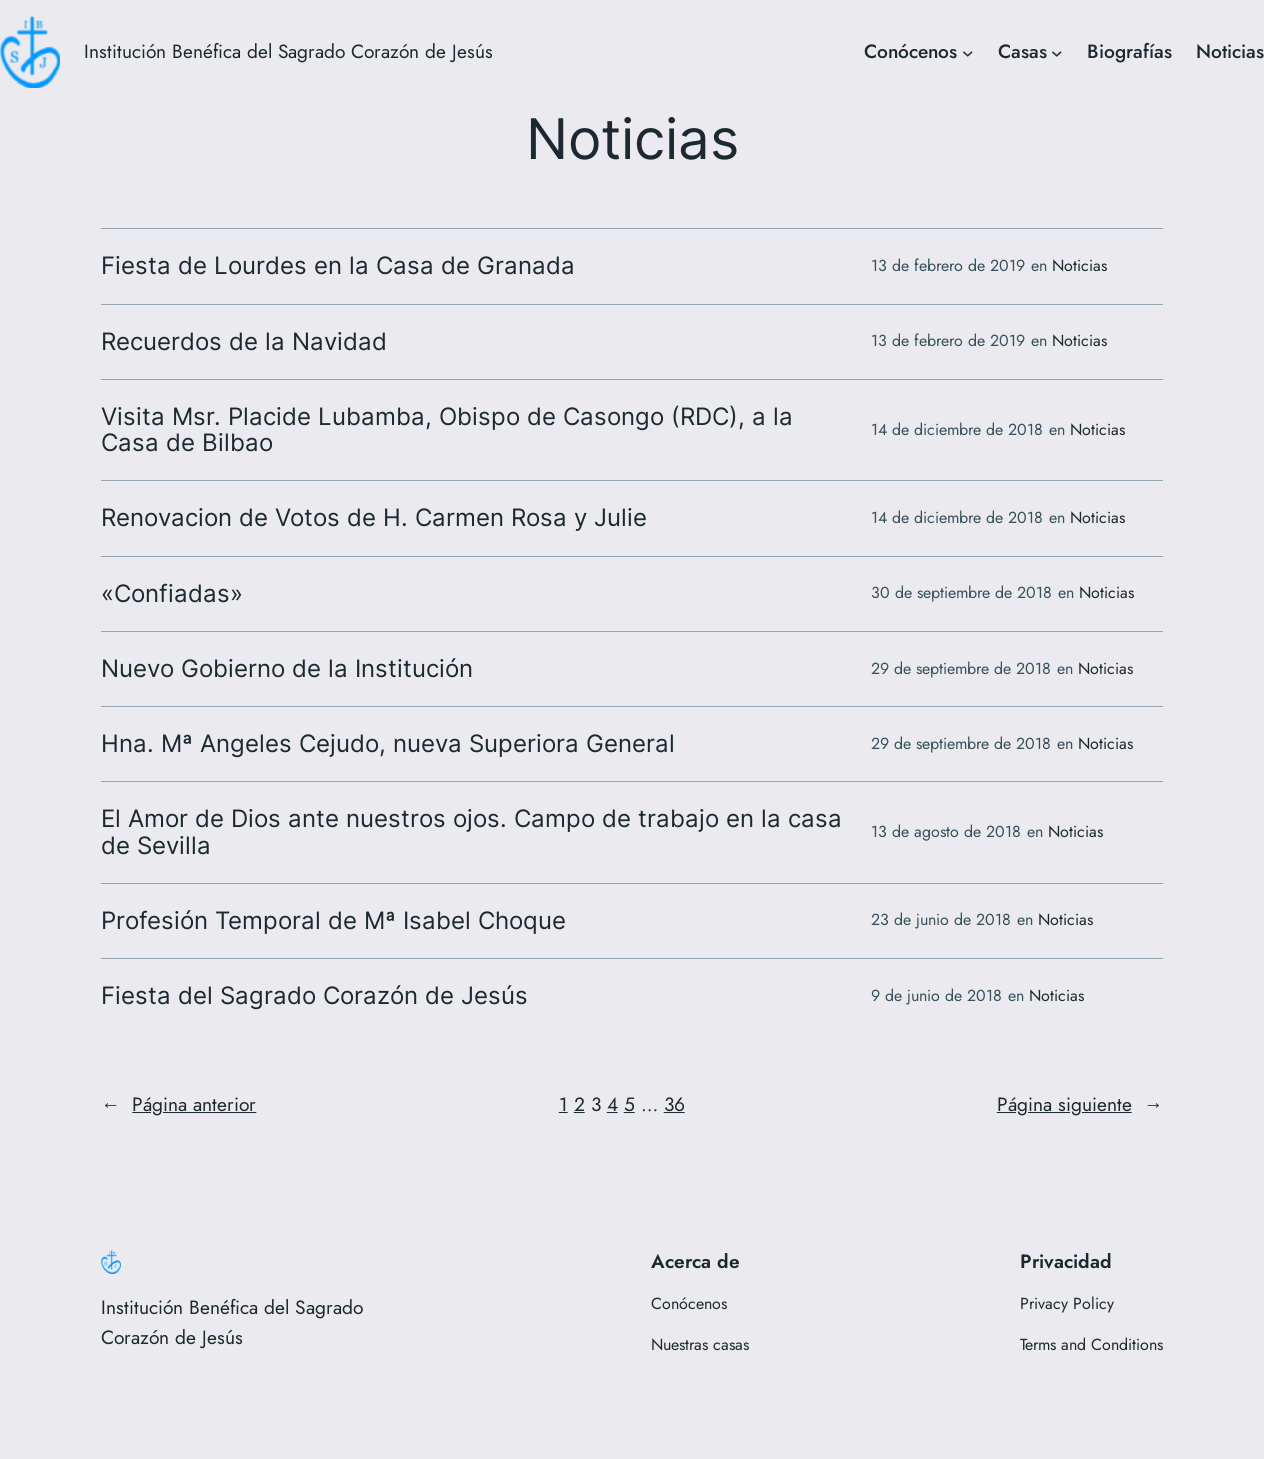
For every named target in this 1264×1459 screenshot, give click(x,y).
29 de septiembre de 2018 (961, 668)
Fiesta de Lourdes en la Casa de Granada (338, 266)
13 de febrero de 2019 (948, 265)
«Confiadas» (172, 594)
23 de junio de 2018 (941, 919)
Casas (1022, 51)
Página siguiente (1080, 1105)
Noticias (1230, 51)
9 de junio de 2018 (936, 995)
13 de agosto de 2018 (946, 831)
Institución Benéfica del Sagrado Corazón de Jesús (288, 51)
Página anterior (178, 1105)
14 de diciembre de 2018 (957, 429)
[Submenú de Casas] (1057, 52)
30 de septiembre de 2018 (961, 592)
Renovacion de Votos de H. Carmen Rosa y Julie (374, 518)
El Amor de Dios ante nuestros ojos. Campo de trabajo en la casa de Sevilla (471, 832)
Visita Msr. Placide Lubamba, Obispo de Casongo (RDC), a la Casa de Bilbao (447, 430)
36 (674, 1104)
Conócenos (910, 51)
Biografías (1129, 51)
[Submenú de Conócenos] (968, 52)
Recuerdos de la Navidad (244, 342)
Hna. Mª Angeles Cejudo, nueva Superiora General (388, 744)
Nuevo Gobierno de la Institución (287, 669)
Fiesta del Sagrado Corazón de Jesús (314, 996)
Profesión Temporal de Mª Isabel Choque (333, 921)
